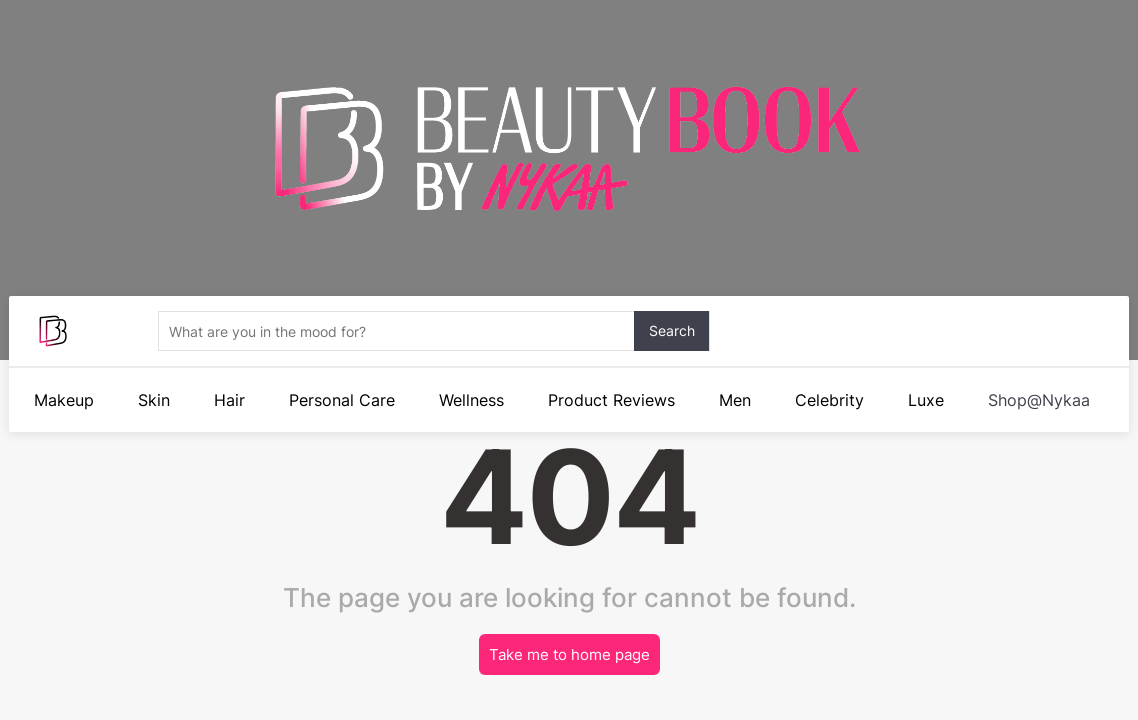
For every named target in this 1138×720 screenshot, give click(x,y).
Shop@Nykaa (1039, 400)
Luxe (926, 400)
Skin (154, 400)
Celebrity (829, 400)
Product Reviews (611, 400)
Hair (229, 400)
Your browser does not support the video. (569, 284)
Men (735, 400)
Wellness (471, 400)
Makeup (64, 400)
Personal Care (342, 400)
